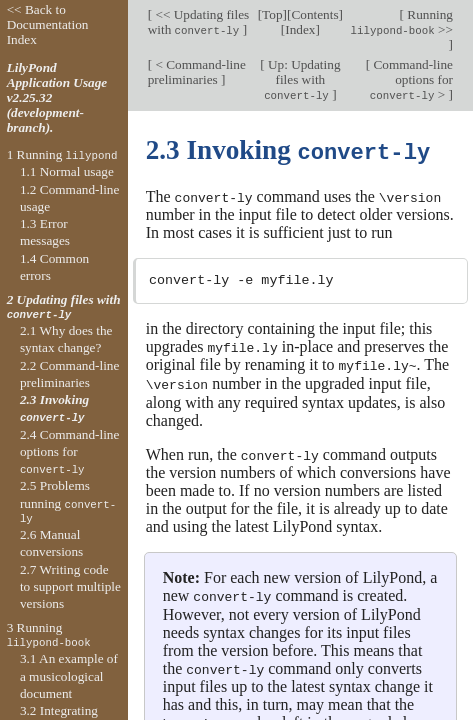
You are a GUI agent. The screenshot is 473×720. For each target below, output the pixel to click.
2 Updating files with (64, 307)
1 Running (62, 154)
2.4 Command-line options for (69, 452)
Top (272, 14)
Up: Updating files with (302, 79)
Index (300, 29)
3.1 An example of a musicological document (69, 676)
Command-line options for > (411, 79)
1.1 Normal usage (67, 171)
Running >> (402, 22)
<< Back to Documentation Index (48, 24)
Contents (314, 14)
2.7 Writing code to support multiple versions (70, 587)
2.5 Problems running (68, 502)
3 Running (49, 635)
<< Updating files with (199, 22)
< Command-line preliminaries (197, 72)
